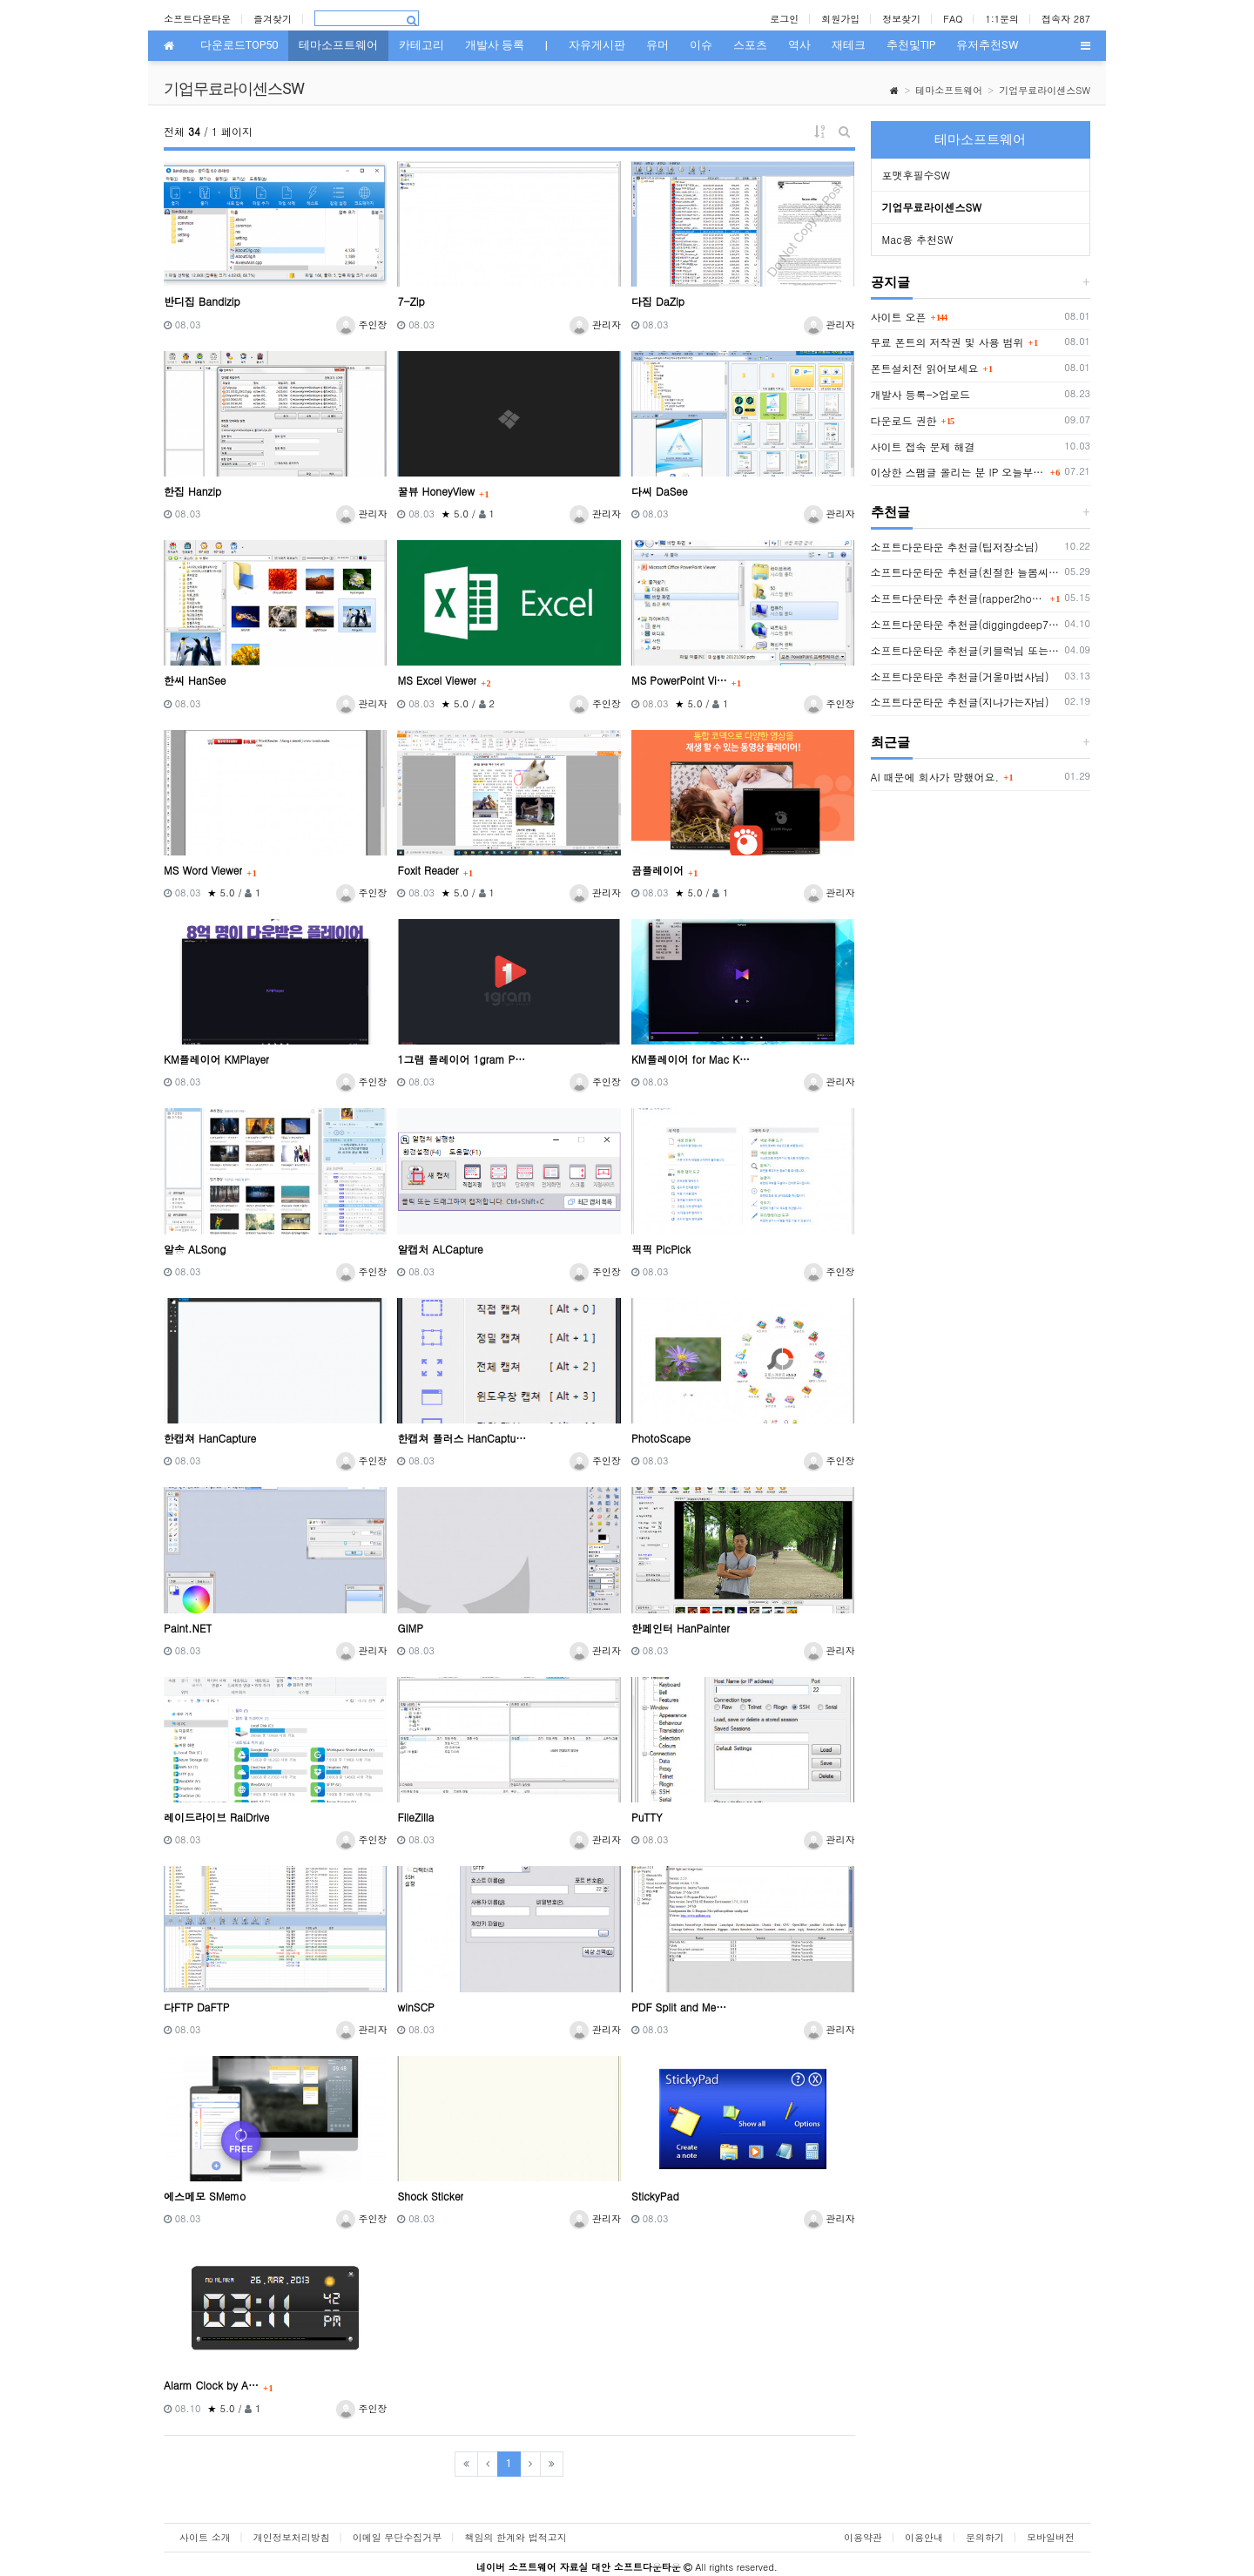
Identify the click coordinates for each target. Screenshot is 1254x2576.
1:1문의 (1003, 18)
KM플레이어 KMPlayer (216, 1058)
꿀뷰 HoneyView (436, 490)
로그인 (784, 18)
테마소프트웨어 (948, 90)
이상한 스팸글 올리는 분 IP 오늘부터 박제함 (958, 471)
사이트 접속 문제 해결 (923, 446)
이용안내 (924, 2537)
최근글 (890, 742)
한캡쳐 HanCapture (210, 1437)
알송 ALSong (195, 1248)
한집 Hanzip (192, 490)
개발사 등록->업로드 (921, 394)
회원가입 (840, 18)
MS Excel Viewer (436, 680)
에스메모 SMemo (205, 2195)
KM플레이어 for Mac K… (690, 1058)
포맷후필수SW (916, 174)
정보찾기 (901, 18)
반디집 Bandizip (202, 301)
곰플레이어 (657, 869)
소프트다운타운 (197, 18)
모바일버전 (1051, 2537)
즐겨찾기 (272, 18)
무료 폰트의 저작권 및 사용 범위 (947, 342)
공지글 (890, 282)
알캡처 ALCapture (439, 1248)
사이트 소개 (205, 2537)
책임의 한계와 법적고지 (515, 2537)
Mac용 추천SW (918, 239)
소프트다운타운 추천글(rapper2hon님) (958, 598)
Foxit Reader (427, 869)
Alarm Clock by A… (211, 2384)
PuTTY (647, 1816)
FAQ (952, 18)
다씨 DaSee (659, 490)
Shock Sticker (430, 2195)
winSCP (415, 2006)
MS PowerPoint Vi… (679, 680)
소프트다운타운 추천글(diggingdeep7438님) (965, 624)
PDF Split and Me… (678, 2006)
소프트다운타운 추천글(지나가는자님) (960, 701)
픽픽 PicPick (661, 1248)
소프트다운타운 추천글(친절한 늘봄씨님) (965, 572)
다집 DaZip (657, 301)
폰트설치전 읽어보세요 (925, 368)
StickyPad (655, 2195)
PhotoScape (661, 1437)
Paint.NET (188, 1627)
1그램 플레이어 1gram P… (461, 1058)
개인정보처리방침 (291, 2537)
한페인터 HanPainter (680, 1627)
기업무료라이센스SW (1044, 90)
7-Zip (410, 301)
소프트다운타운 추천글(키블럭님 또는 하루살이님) (965, 650)
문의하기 (985, 2537)
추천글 (890, 512)
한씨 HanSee (195, 680)
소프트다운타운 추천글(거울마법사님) (960, 676)
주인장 (362, 324)
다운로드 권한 (904, 420)
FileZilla (415, 1816)
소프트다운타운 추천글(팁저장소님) (955, 546)
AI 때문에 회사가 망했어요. (935, 776)
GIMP (410, 1627)
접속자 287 (1066, 18)
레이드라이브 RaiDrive (216, 1816)
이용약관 (863, 2537)
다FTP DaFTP (197, 2006)
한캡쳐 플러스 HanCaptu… (461, 1437)
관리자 (595, 324)
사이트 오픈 (899, 316)
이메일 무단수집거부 (397, 2537)
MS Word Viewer (203, 869)
